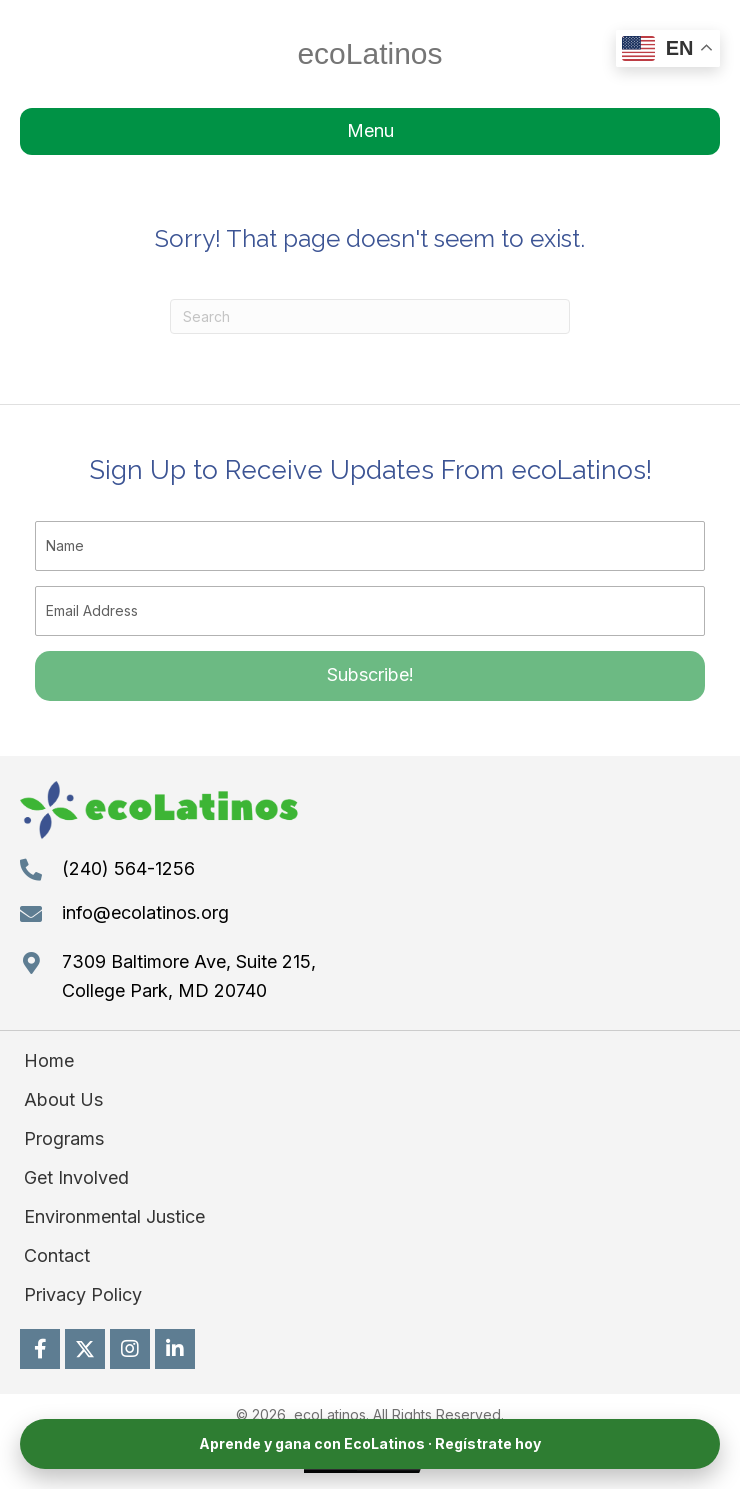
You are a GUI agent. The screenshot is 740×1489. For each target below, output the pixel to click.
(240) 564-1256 (128, 868)
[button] (370, 676)
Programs (64, 1138)
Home (49, 1060)
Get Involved (76, 1177)
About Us (63, 1099)
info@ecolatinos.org (145, 912)
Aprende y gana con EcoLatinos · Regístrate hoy (370, 1443)
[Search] (370, 316)
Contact (57, 1255)
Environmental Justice (114, 1216)
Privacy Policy (83, 1294)
